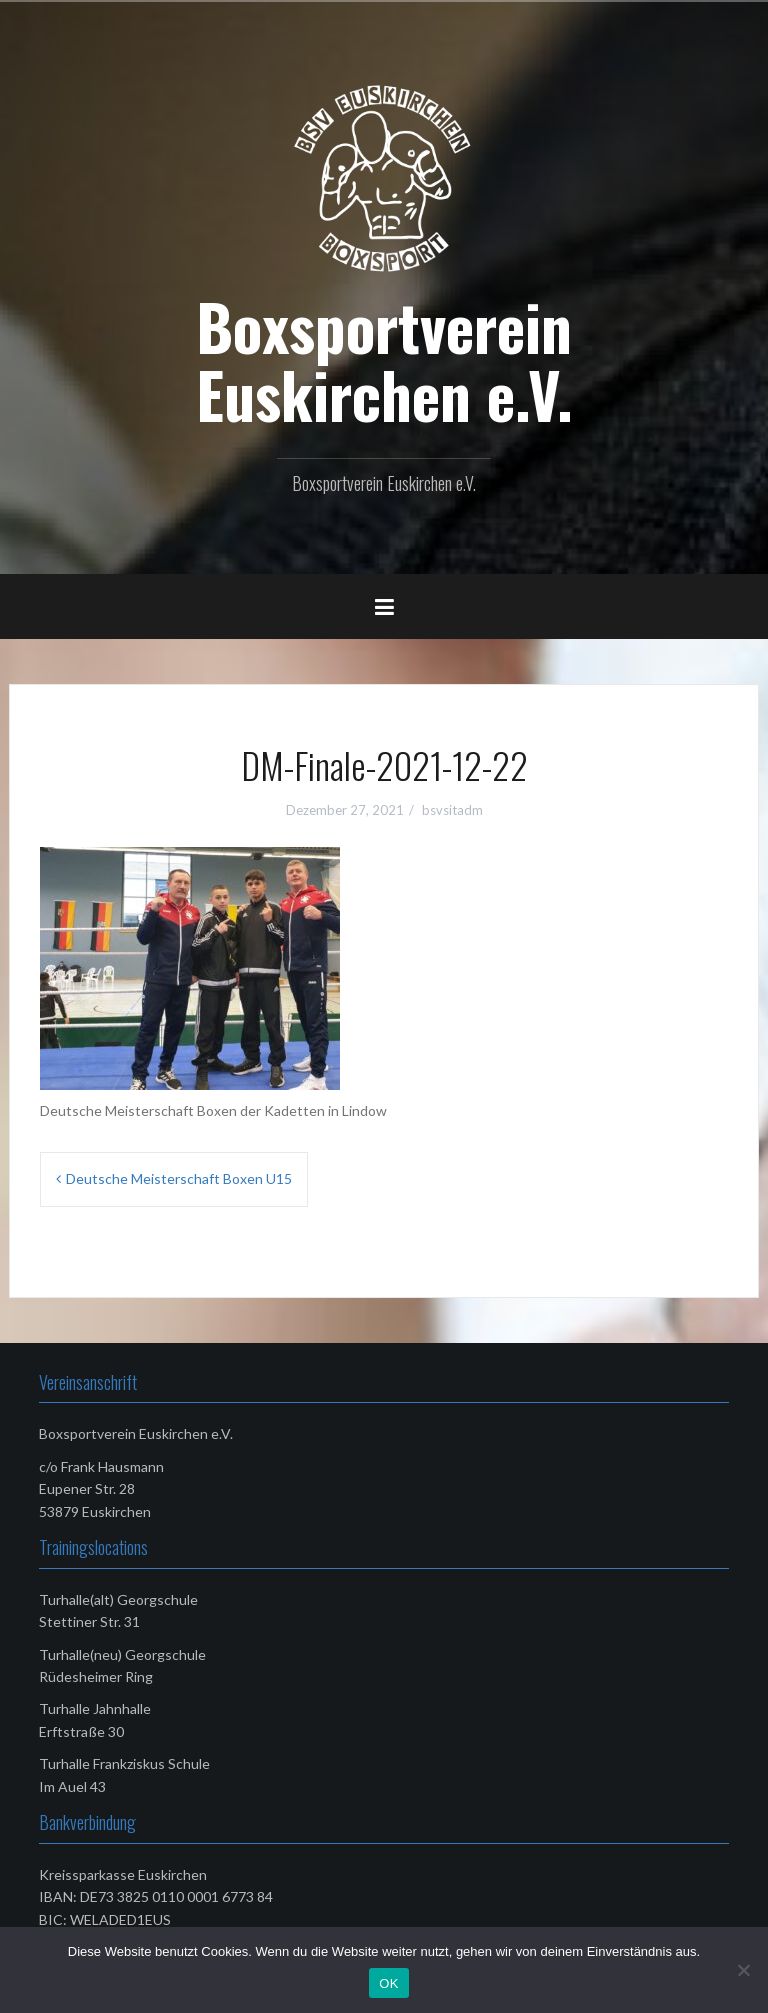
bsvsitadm (452, 810)
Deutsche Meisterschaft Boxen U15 (179, 1178)
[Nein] (743, 1970)
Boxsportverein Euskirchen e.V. (384, 360)
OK (388, 1983)
